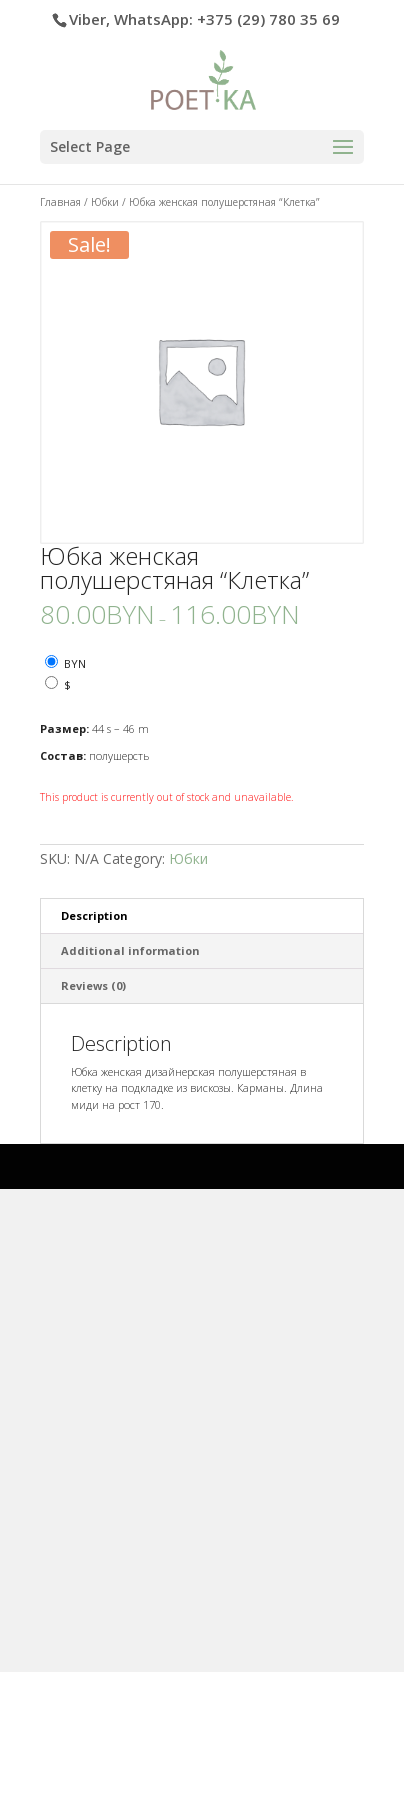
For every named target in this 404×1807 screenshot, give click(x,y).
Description (94, 915)
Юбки (105, 202)
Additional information (130, 950)
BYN (75, 663)
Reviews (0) (93, 985)
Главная (60, 202)
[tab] (201, 916)
